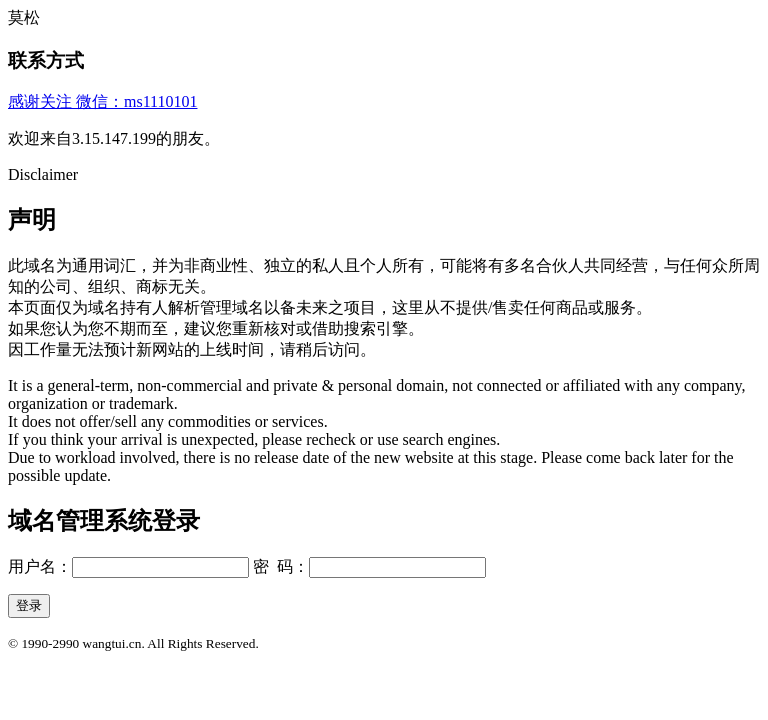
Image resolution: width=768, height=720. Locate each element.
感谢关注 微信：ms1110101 (102, 101)
